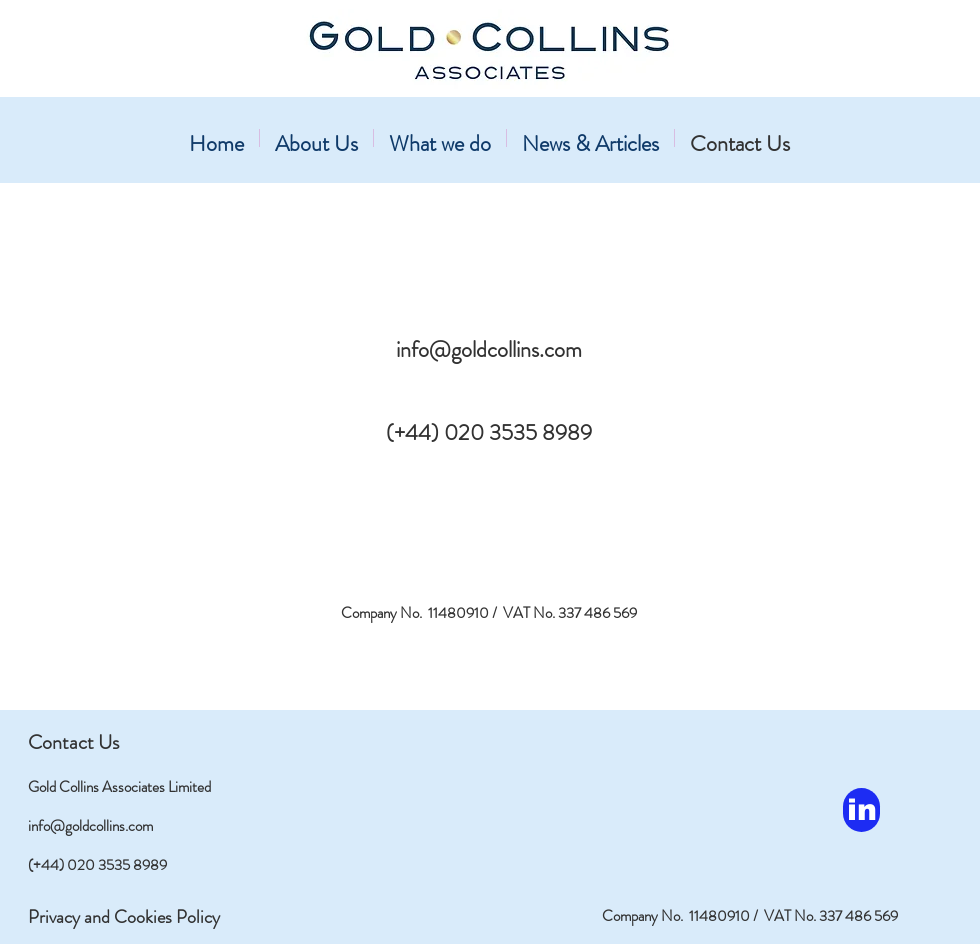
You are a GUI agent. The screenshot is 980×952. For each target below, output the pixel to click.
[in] (861, 810)
